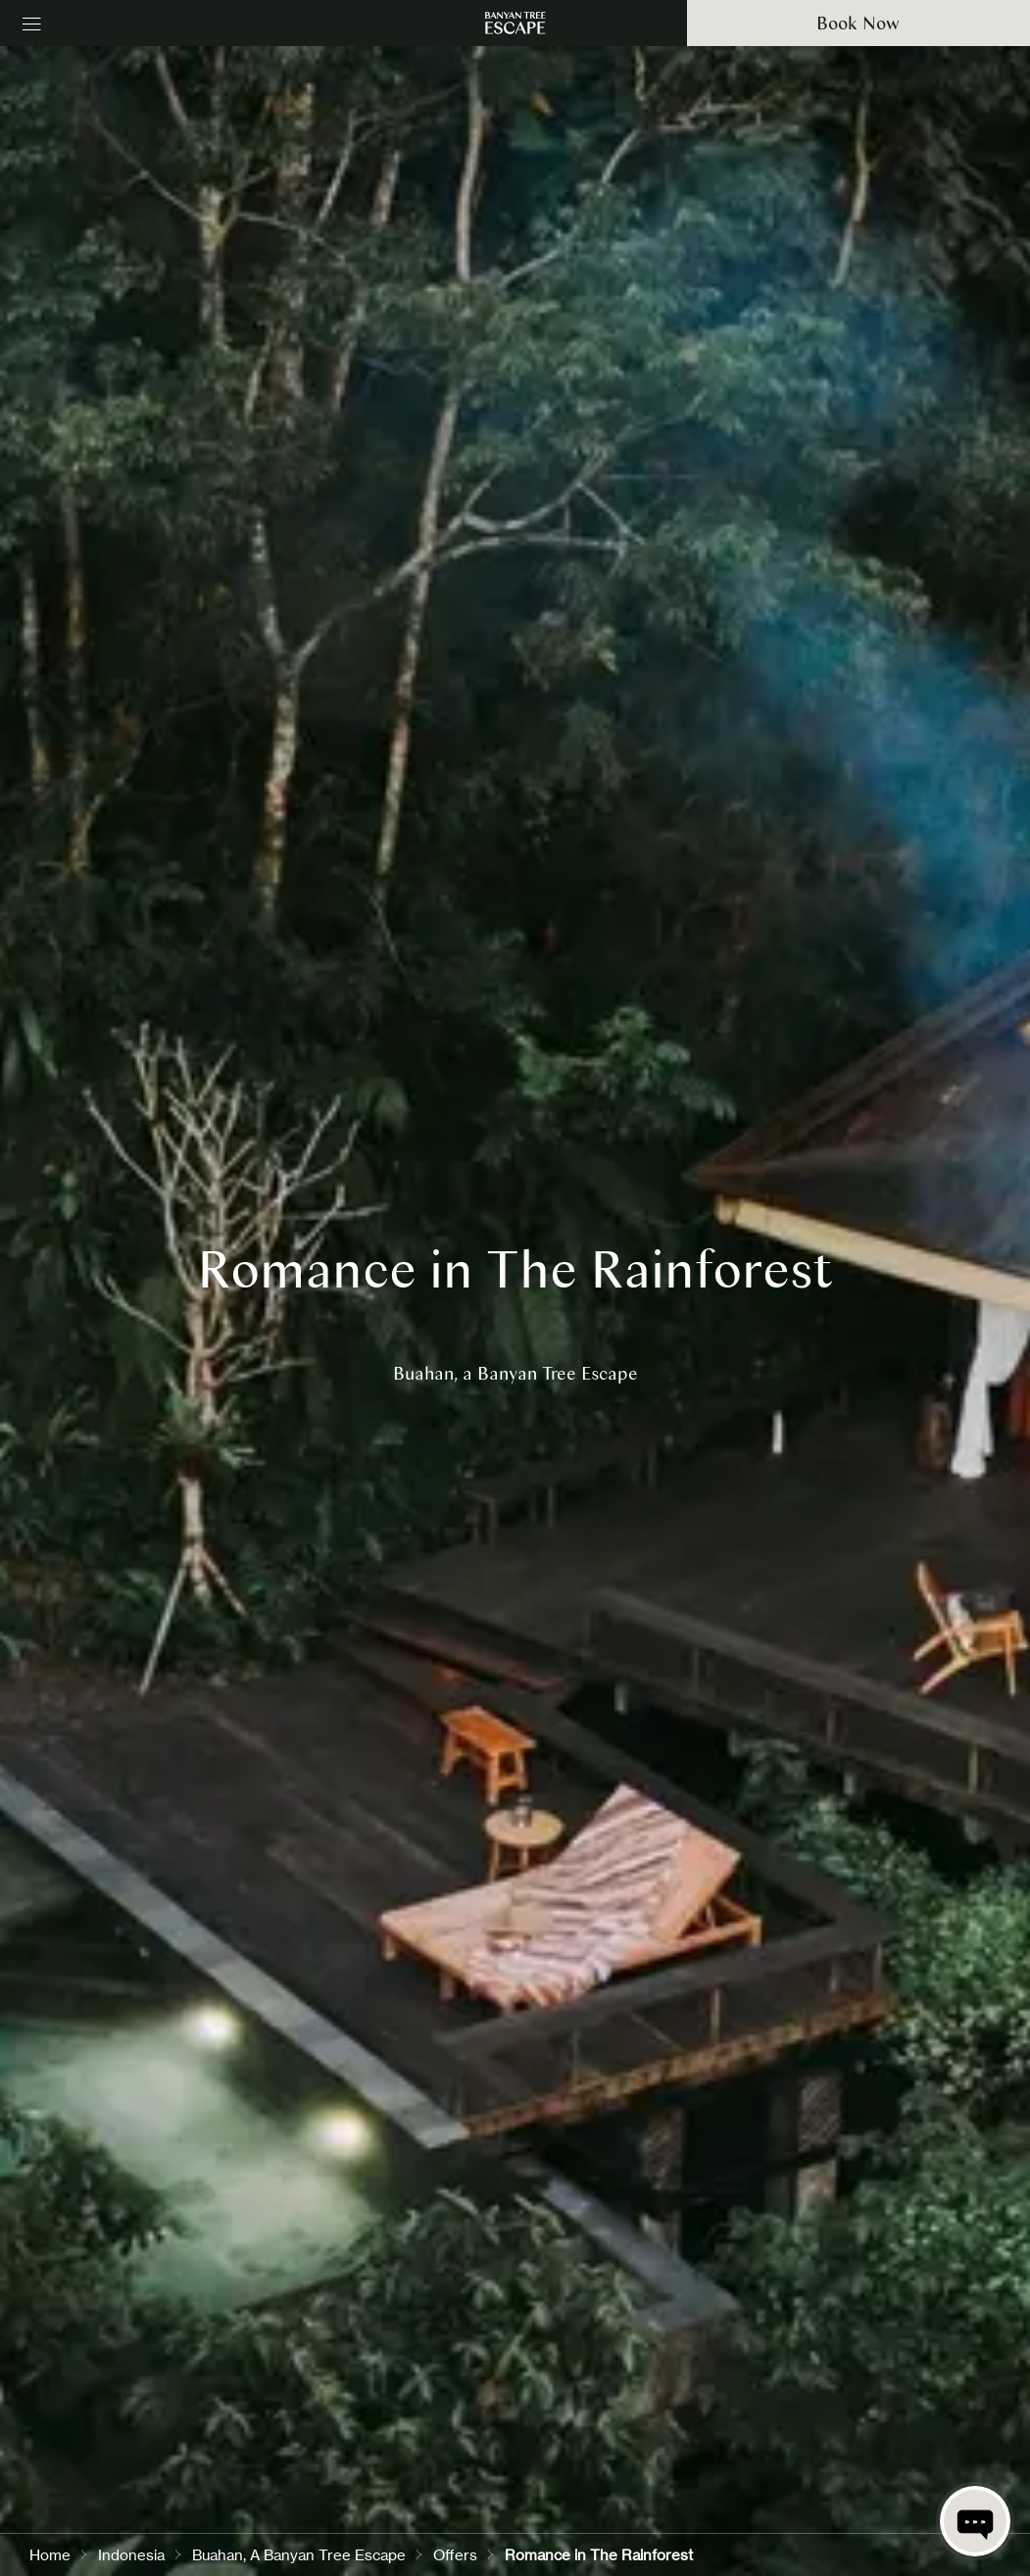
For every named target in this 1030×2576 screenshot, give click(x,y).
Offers (455, 2555)
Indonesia (131, 2555)
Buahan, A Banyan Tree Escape (299, 2555)
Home (50, 2555)
